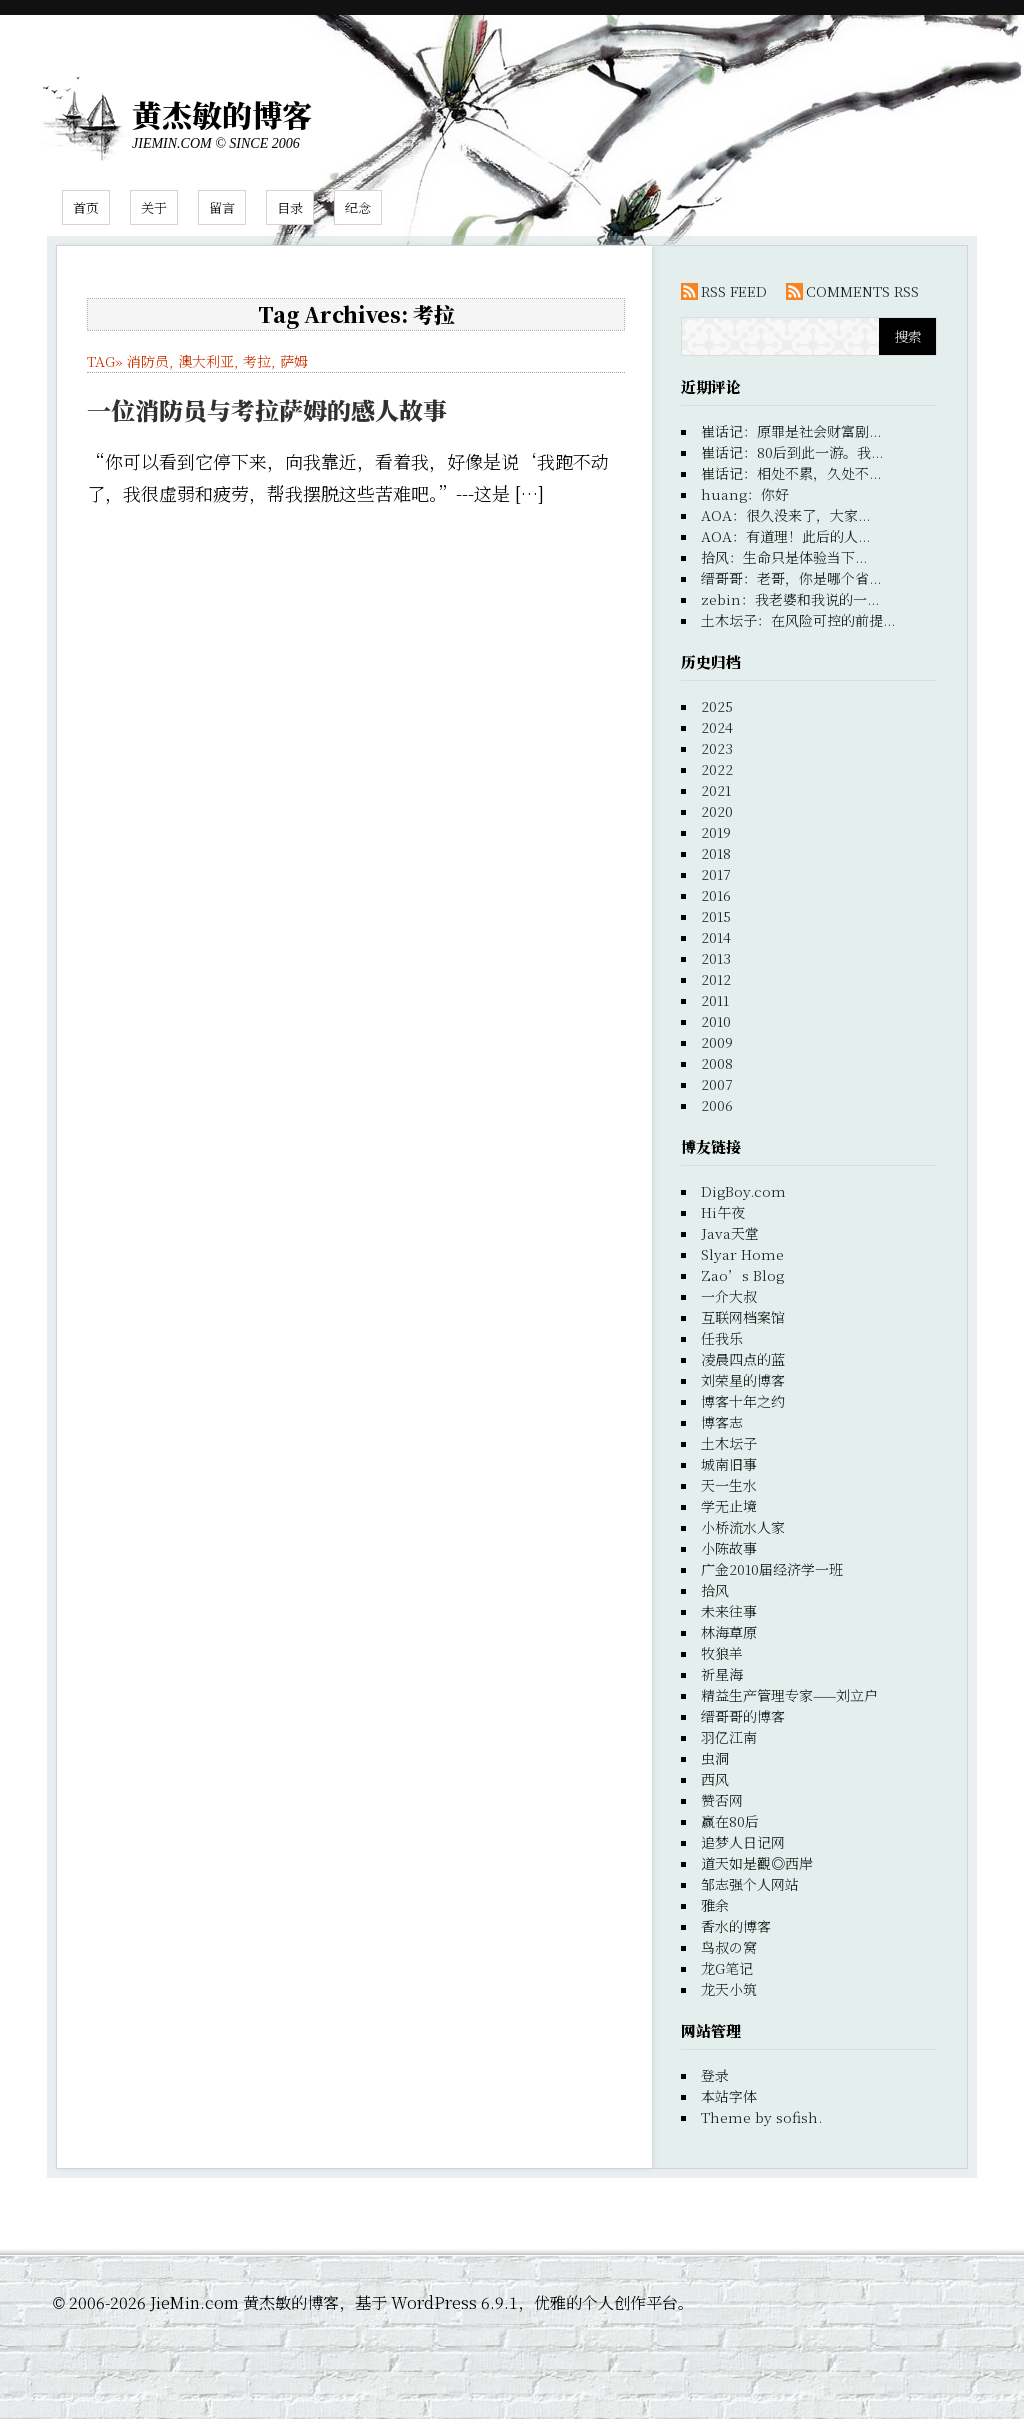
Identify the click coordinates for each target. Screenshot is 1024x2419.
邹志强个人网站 (750, 1884)
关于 (154, 207)
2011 (715, 1000)
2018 (716, 853)
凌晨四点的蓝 (743, 1359)
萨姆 (294, 361)
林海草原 (729, 1632)
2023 (717, 748)
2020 (717, 811)
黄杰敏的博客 (222, 114)
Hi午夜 (723, 1212)
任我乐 (722, 1338)
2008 (717, 1063)
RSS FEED (734, 291)
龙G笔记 (727, 1968)
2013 (716, 958)
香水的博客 (736, 1926)
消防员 (148, 361)
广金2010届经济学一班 (772, 1569)
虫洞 (715, 1758)
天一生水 (729, 1485)
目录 (290, 207)
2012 (716, 979)
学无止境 (729, 1506)
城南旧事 (729, 1464)
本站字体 (729, 2096)
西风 (715, 1779)
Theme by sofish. (761, 2117)
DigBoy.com (743, 1191)
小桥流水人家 (743, 1527)
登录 (715, 2075)
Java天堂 (730, 1233)
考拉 (257, 361)
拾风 (715, 1590)
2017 (716, 874)
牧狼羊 (722, 1653)
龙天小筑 (729, 1989)
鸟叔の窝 (729, 1947)
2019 (716, 832)
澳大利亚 (206, 361)
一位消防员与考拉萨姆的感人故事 (267, 409)
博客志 (722, 1422)
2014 (716, 937)
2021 (716, 790)
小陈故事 (729, 1548)
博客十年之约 (743, 1401)
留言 (222, 207)
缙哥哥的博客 (743, 1716)
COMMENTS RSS (862, 291)
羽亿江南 (729, 1737)
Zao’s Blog (742, 1275)
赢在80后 (730, 1821)
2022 (717, 769)
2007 (717, 1084)
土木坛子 (729, 1443)
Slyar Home (742, 1254)
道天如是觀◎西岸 (757, 1863)
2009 (717, 1042)
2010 (716, 1021)
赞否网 (722, 1800)
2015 (716, 916)
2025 (717, 706)
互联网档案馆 (743, 1317)
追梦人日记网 (743, 1842)
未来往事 (729, 1611)
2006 (717, 1105)
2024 (717, 727)
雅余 (715, 1905)
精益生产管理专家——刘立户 (789, 1695)
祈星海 (722, 1674)
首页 (86, 207)
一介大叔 (729, 1296)
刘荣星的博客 (743, 1380)
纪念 (358, 207)
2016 (716, 895)
